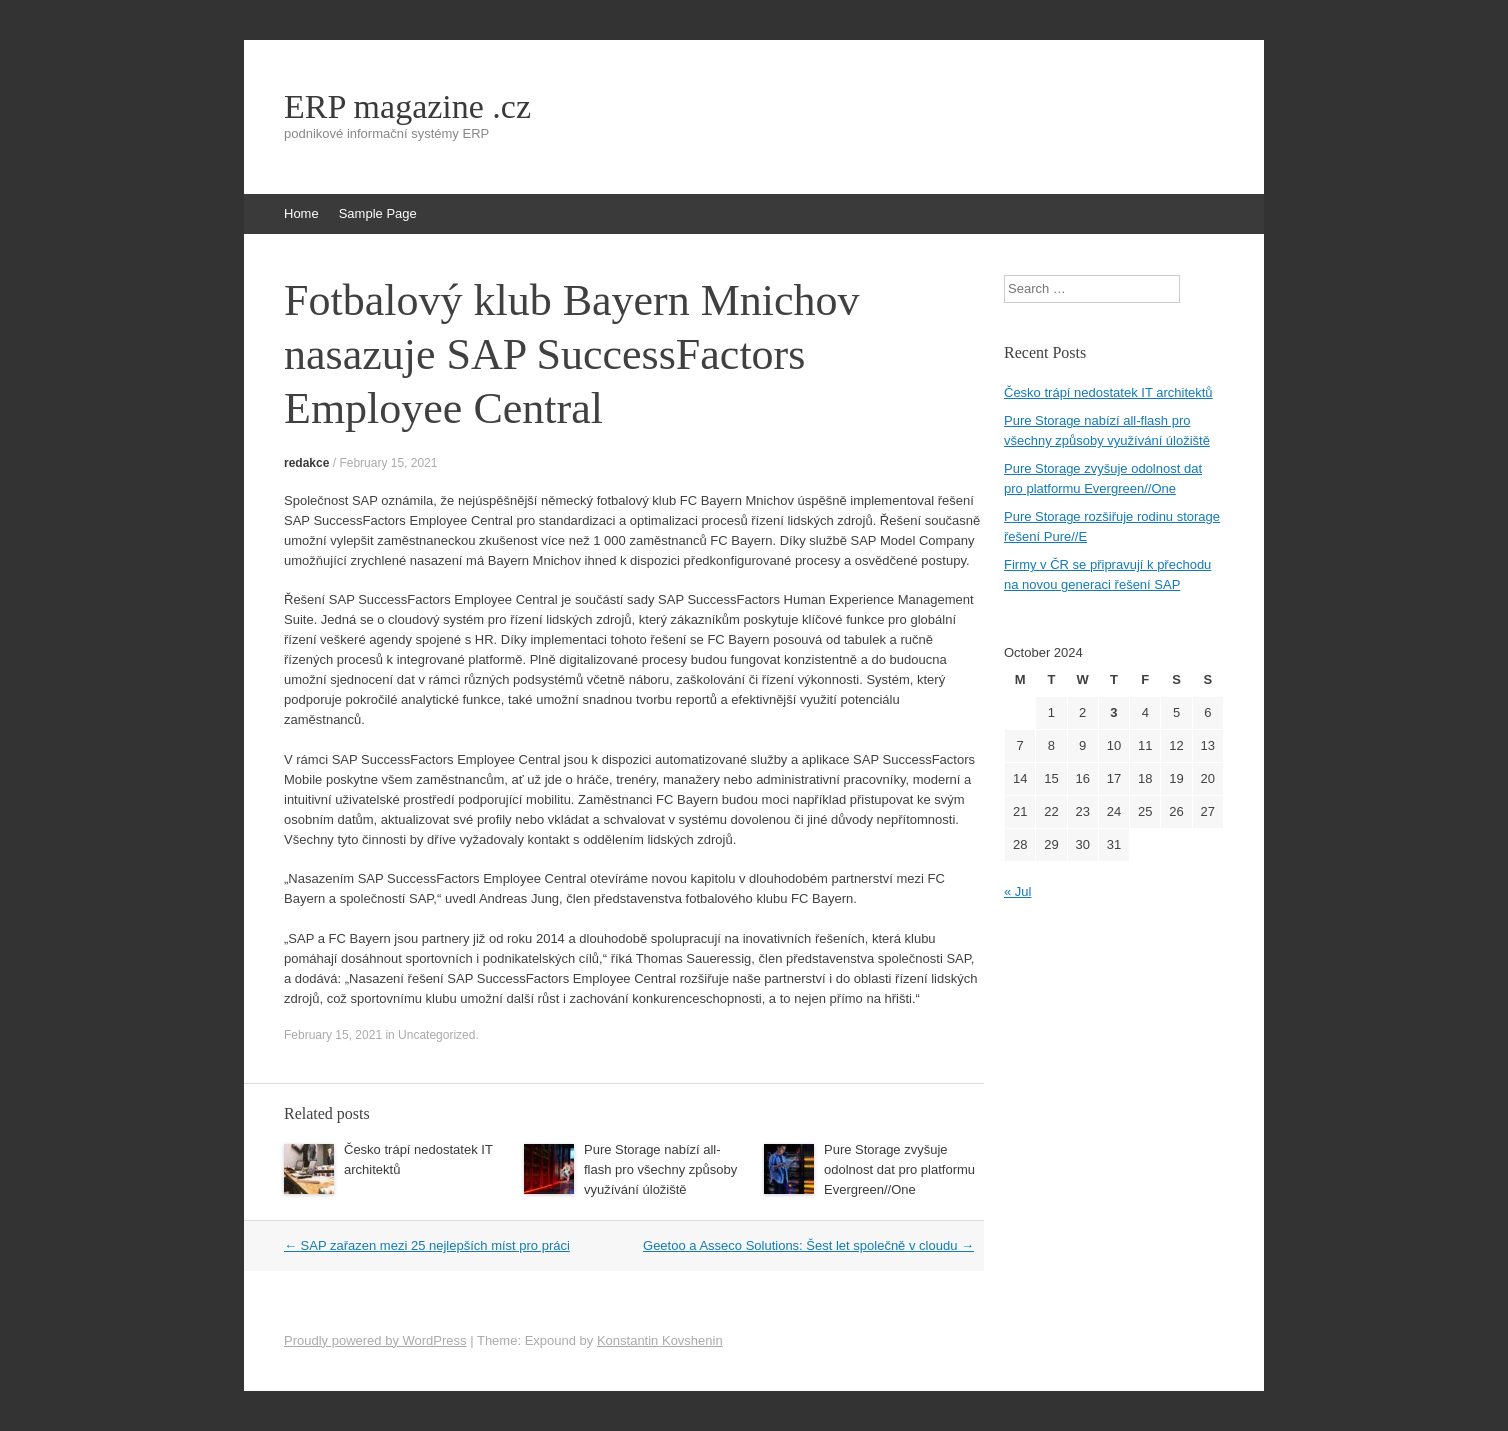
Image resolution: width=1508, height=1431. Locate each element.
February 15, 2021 (388, 463)
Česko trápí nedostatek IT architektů (1108, 392)
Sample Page (378, 213)
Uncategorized (436, 1035)
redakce (306, 463)
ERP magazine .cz (407, 107)
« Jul (1017, 891)
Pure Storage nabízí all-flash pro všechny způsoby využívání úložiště (660, 1169)
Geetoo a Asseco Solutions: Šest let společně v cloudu (808, 1245)
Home (301, 213)
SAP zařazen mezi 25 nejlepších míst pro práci (427, 1245)
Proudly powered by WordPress (375, 1340)
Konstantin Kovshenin (660, 1340)
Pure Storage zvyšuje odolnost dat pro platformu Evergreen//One (899, 1169)
